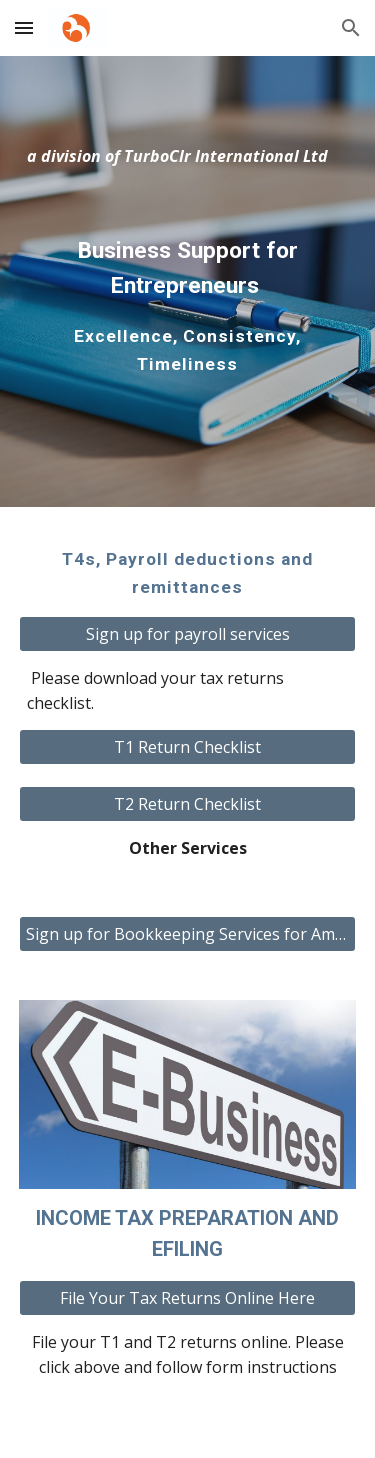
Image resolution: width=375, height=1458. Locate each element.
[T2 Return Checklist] (188, 804)
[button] (24, 27)
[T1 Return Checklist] (188, 747)
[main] (188, 156)
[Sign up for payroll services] (188, 634)
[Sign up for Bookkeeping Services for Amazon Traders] (188, 934)
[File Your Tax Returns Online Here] (188, 1298)
